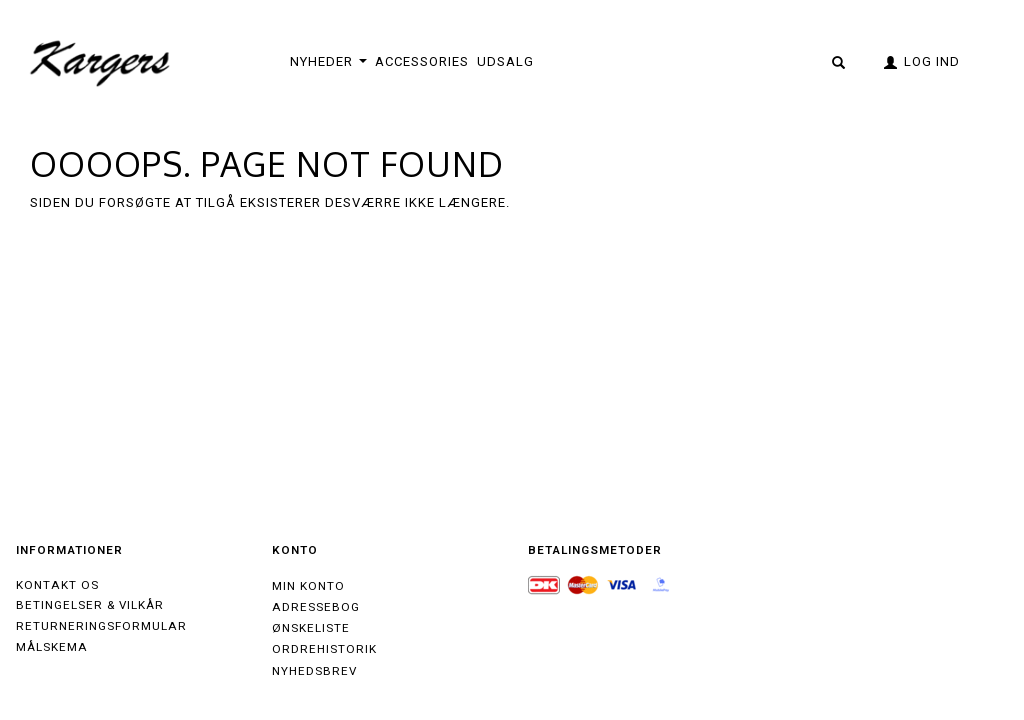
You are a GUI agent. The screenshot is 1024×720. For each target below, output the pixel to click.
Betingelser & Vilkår (90, 605)
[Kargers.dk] (100, 61)
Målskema (52, 647)
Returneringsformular (101, 626)
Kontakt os (57, 585)
